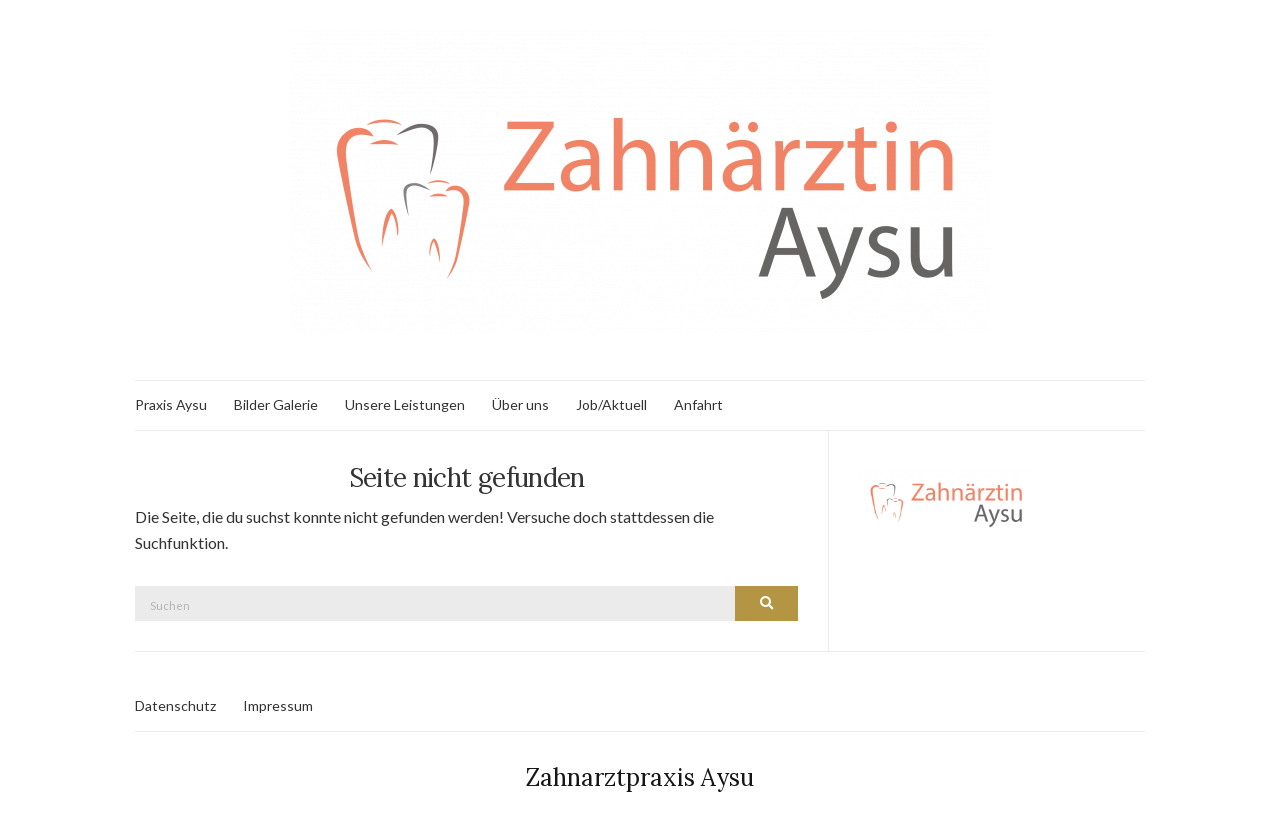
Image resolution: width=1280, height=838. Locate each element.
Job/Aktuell (611, 404)
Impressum (278, 705)
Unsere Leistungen (405, 404)
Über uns (520, 404)
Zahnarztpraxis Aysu (640, 777)
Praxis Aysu (171, 404)
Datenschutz (175, 705)
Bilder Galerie (276, 404)
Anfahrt (698, 404)
